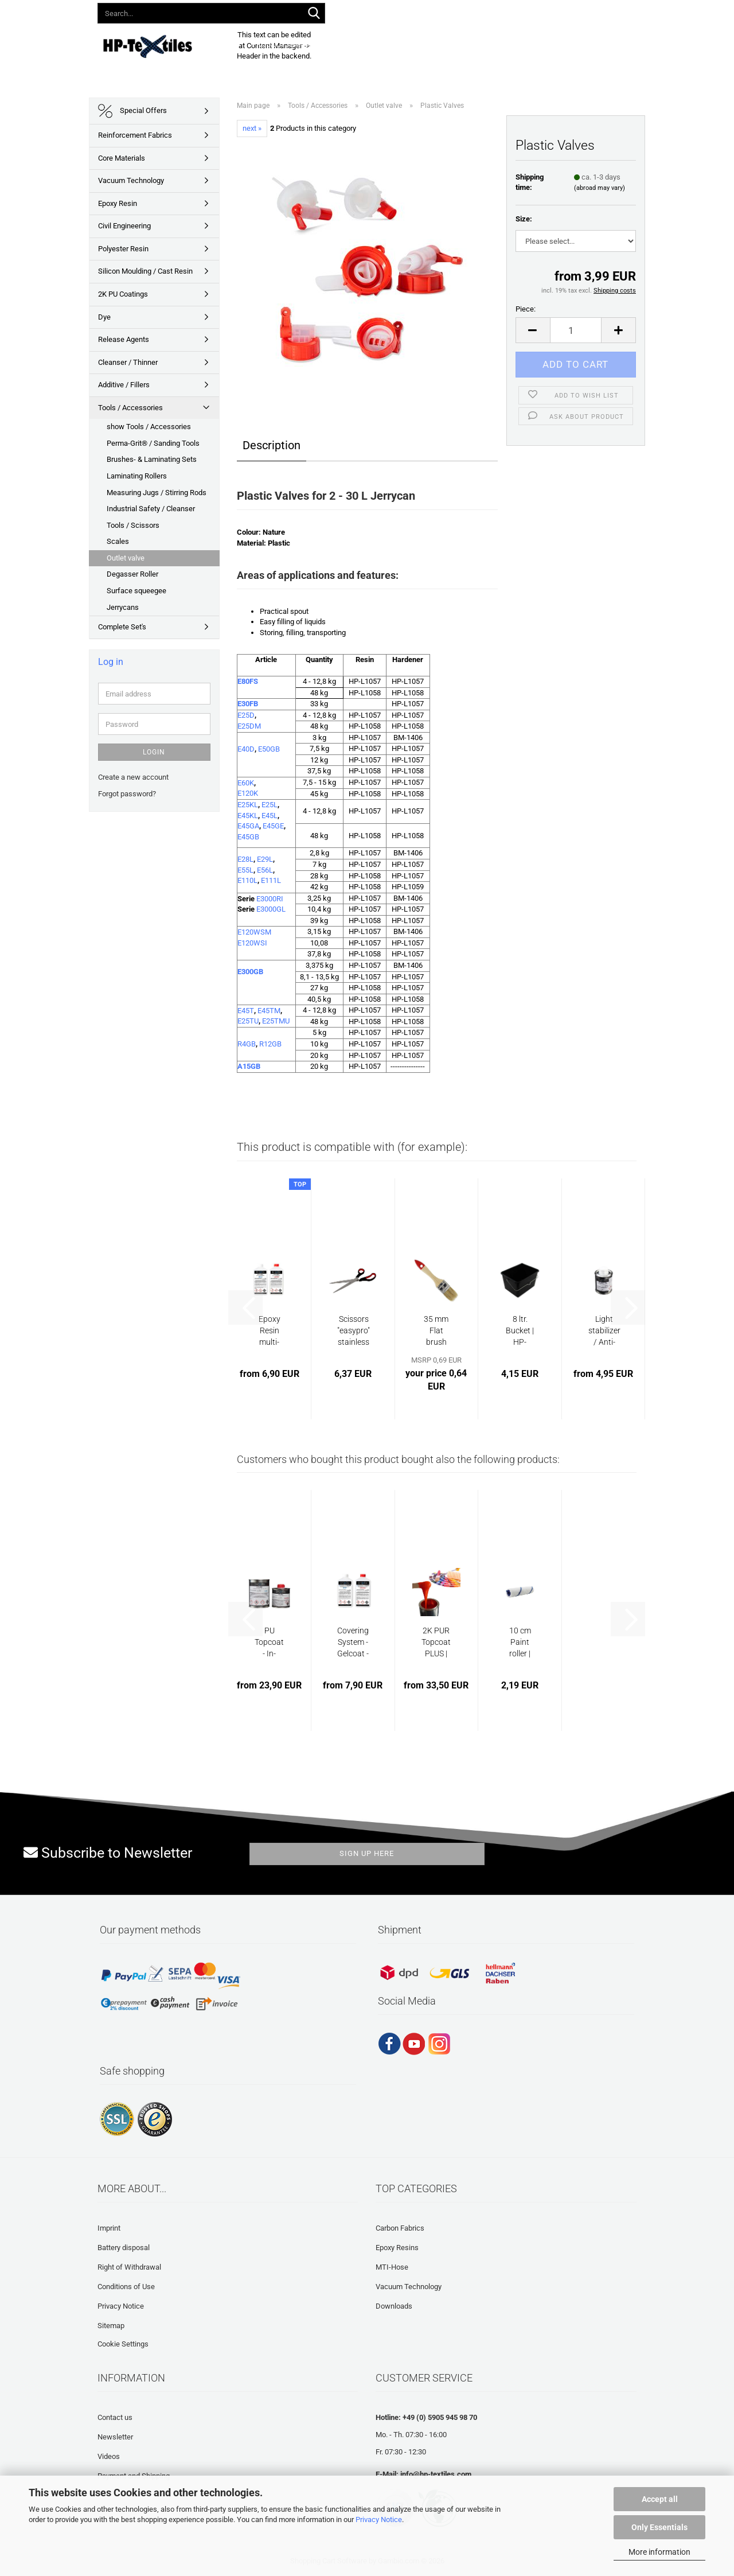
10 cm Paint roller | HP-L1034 (520, 1642)
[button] (423, 11)
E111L (271, 880)
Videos (108, 2456)
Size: (524, 219)
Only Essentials (659, 2527)
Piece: (526, 309)
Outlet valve (126, 558)
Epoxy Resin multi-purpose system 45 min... (269, 1331)
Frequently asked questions (476, 44)
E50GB (269, 749)
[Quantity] (576, 330)
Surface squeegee (136, 590)
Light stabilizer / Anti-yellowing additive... (604, 1331)
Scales (118, 541)
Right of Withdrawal (129, 2267)
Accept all (660, 2499)
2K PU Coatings (123, 294)
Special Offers (132, 111)
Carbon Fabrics (400, 2228)
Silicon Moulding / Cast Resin (145, 271)
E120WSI (252, 943)
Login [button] (463, 11)
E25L (269, 804)
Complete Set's (122, 626)
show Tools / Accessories (149, 426)
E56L (265, 870)
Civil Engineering (124, 225)
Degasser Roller (132, 574)
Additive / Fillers (124, 384)
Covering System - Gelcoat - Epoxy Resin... (353, 1642)
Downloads (386, 44)
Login (154, 752)
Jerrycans (123, 607)
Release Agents (123, 339)
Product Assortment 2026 (302, 44)
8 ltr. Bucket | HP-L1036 (520, 1331)
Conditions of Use (126, 2286)
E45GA (248, 826)
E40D (246, 749)
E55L (245, 870)
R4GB (246, 1044)
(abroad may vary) (599, 188)
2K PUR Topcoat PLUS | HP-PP (436, 1642)
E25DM (249, 726)
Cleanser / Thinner (128, 362)
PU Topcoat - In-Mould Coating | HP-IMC (269, 1642)
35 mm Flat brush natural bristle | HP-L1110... (436, 1331)
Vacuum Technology (131, 180)
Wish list (512, 11)
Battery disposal (123, 2247)
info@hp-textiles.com (435, 2474)
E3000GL (271, 909)
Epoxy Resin (117, 203)
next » (252, 128)
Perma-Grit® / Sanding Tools (153, 443)
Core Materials (121, 158)
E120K (247, 793)
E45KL (247, 815)
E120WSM (254, 932)
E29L (265, 859)
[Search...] (314, 13)
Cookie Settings (123, 2344)
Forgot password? (127, 793)
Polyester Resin (123, 248)
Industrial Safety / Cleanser (151, 508)
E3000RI (269, 898)
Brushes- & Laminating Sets (152, 459)
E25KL (247, 804)
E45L (269, 815)
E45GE (273, 826)
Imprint (108, 2228)
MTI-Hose (392, 2267)
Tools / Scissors (133, 525)
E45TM (268, 1010)
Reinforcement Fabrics (135, 135)
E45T (245, 1010)
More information (659, 2551)
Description (271, 445)
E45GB (248, 836)
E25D (246, 715)
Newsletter (115, 2437)
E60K (245, 783)
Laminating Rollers (137, 476)
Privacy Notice (379, 2519)
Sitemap (110, 2325)
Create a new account (133, 777)
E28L (245, 859)
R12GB (270, 1044)
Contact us (114, 2417)
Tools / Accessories (130, 407)
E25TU (248, 1021)
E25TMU (276, 1021)
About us (559, 44)
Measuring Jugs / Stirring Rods (156, 492)
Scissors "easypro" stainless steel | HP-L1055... (353, 1331)
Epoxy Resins (397, 2247)
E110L (247, 880)
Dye (104, 317)
